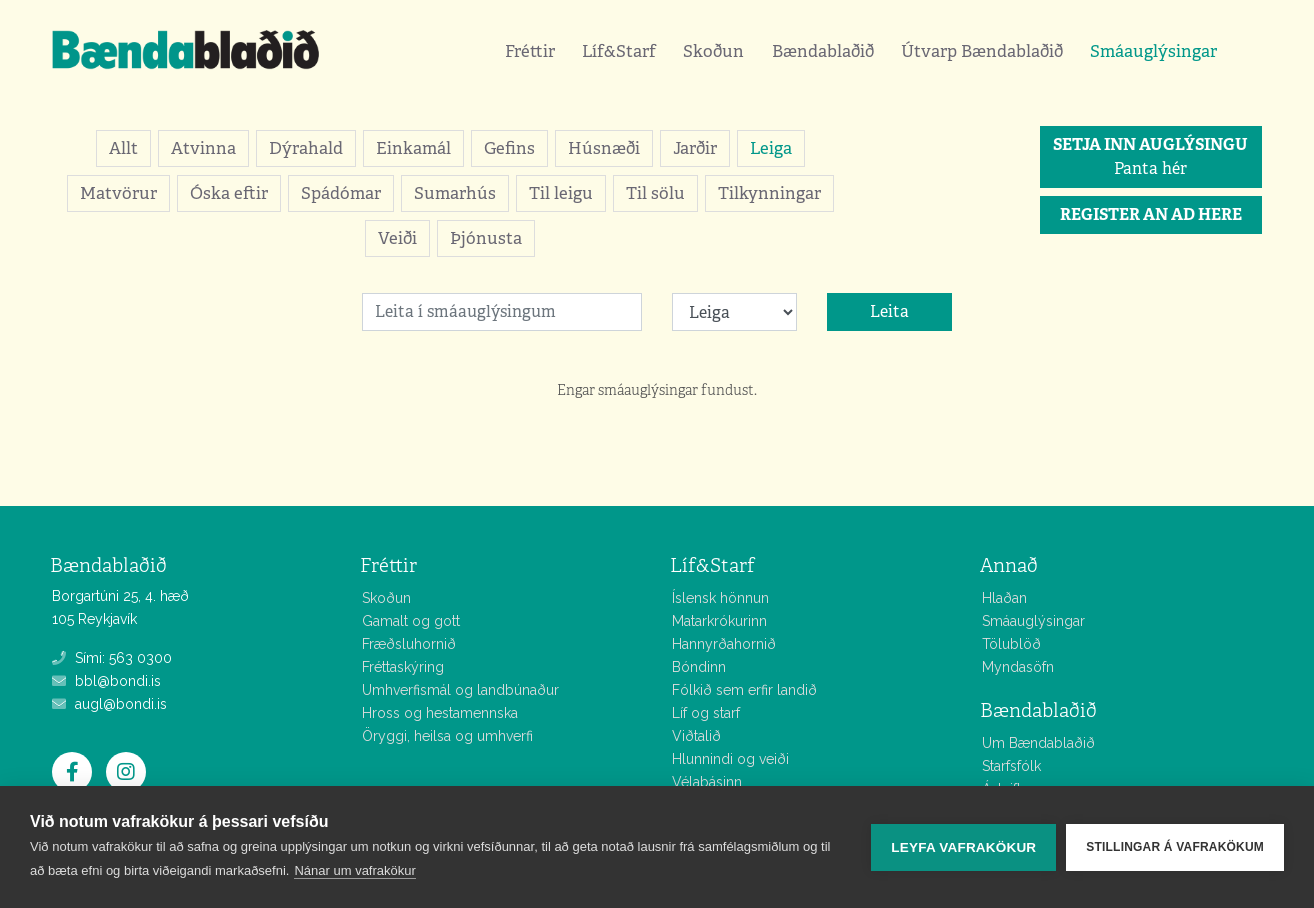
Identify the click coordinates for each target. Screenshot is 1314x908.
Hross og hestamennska (440, 713)
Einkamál (413, 148)
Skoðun (713, 51)
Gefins (509, 148)
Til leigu (561, 193)
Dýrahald (306, 148)
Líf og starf (706, 713)
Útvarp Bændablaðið (982, 51)
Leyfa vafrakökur (963, 847)
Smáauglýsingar (1153, 51)
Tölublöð (1011, 644)
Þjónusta (486, 238)
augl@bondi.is (109, 704)
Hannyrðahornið (724, 644)
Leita (889, 311)
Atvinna (203, 148)
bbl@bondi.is (106, 681)
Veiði (397, 238)
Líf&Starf (619, 51)
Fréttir (530, 51)
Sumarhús (455, 193)
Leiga (771, 148)
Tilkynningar (769, 193)
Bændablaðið (823, 51)
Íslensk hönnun (720, 598)
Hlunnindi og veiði (730, 759)
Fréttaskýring (403, 667)
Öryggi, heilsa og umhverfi (447, 736)
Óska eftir (229, 193)
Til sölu (655, 193)
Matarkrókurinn (719, 621)
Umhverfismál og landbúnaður (460, 690)
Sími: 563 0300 (112, 658)
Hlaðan (1004, 598)
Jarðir (695, 148)
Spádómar (341, 193)
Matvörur (118, 193)
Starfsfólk (1011, 766)
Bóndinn (699, 667)
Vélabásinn (707, 782)
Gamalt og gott (411, 621)
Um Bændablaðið (1038, 743)
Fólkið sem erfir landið (744, 690)
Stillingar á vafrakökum (1175, 847)
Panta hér (1150, 156)
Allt (123, 148)
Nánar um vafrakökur (354, 870)
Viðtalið (696, 736)
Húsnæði (604, 148)
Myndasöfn (1018, 667)
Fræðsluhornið (409, 644)
